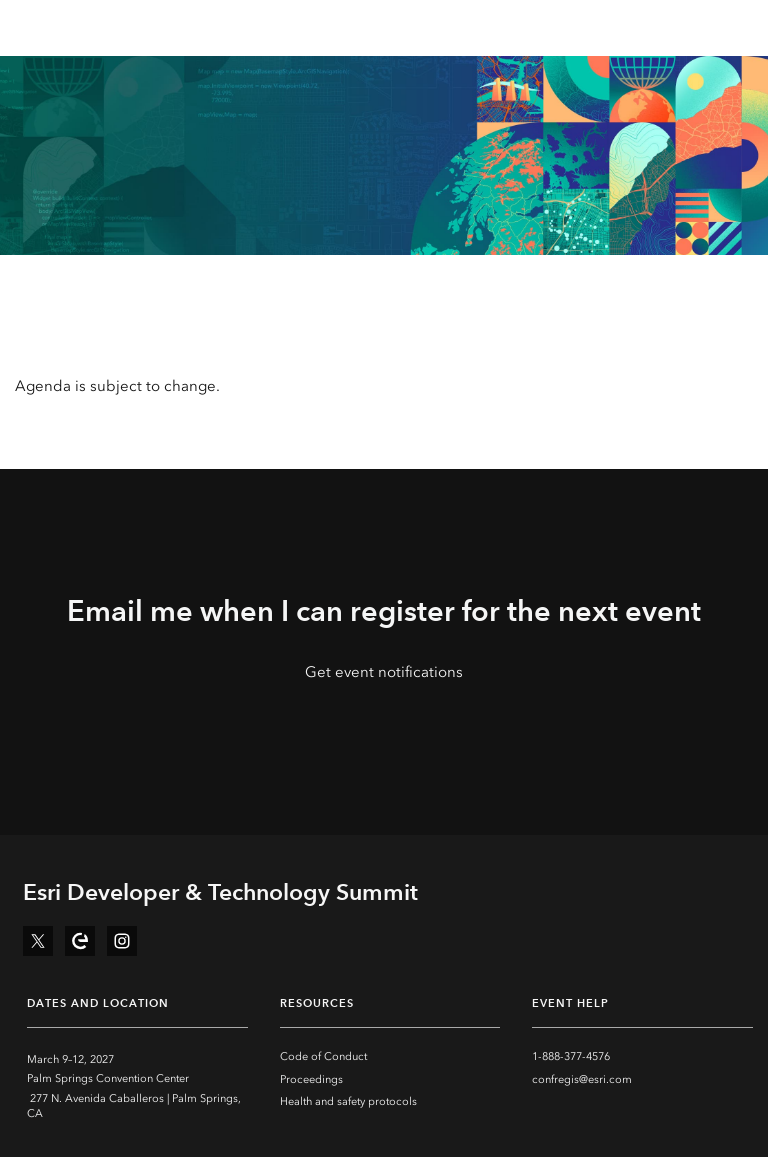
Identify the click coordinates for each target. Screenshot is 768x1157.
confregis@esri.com (582, 1079)
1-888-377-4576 (571, 1056)
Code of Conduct (323, 1056)
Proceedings (311, 1079)
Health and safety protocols (348, 1101)
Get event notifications (384, 672)
